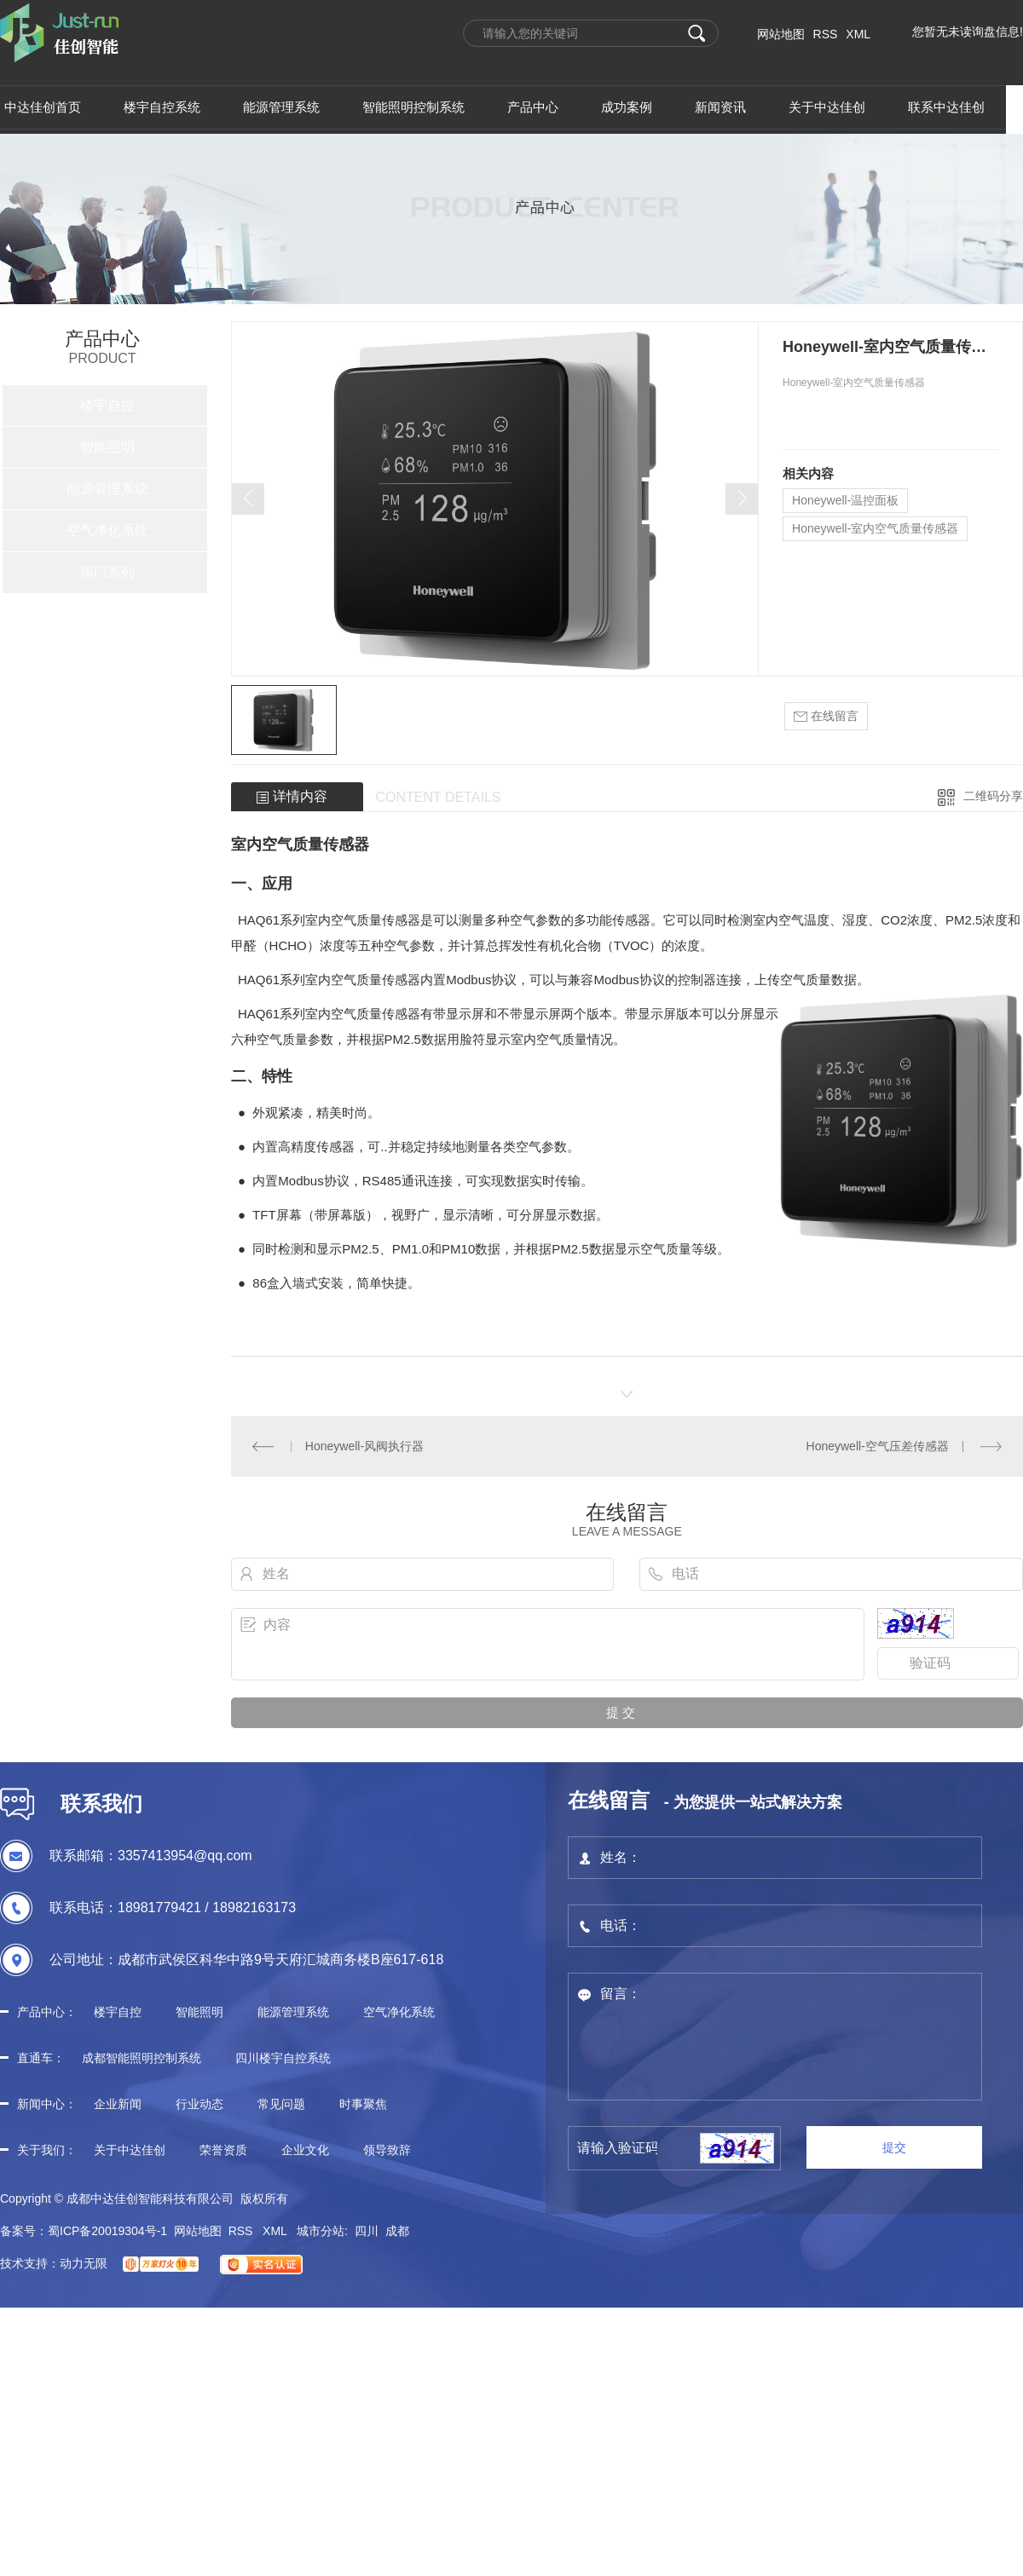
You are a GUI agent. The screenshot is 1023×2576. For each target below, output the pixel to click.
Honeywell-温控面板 (845, 500)
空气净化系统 (107, 530)
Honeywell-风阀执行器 (364, 1446)
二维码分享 (993, 796)
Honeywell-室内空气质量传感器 (875, 528)
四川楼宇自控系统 (283, 2058)
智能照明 (107, 447)
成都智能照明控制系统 (141, 2058)
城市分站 (320, 2231)
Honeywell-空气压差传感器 (877, 1446)
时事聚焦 (363, 2104)
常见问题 (281, 2104)
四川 (367, 2231)
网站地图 (781, 34)
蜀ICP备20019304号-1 (107, 2231)
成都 (397, 2231)
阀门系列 (107, 572)
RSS (825, 34)
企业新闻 (118, 2104)
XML (858, 34)
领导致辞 (387, 2150)
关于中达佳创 (129, 2150)
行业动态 (199, 2104)
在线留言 (826, 716)
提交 (894, 2147)
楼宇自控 (107, 405)
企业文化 (305, 2150)
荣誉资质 (223, 2150)
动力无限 (83, 2263)
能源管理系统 (107, 488)
